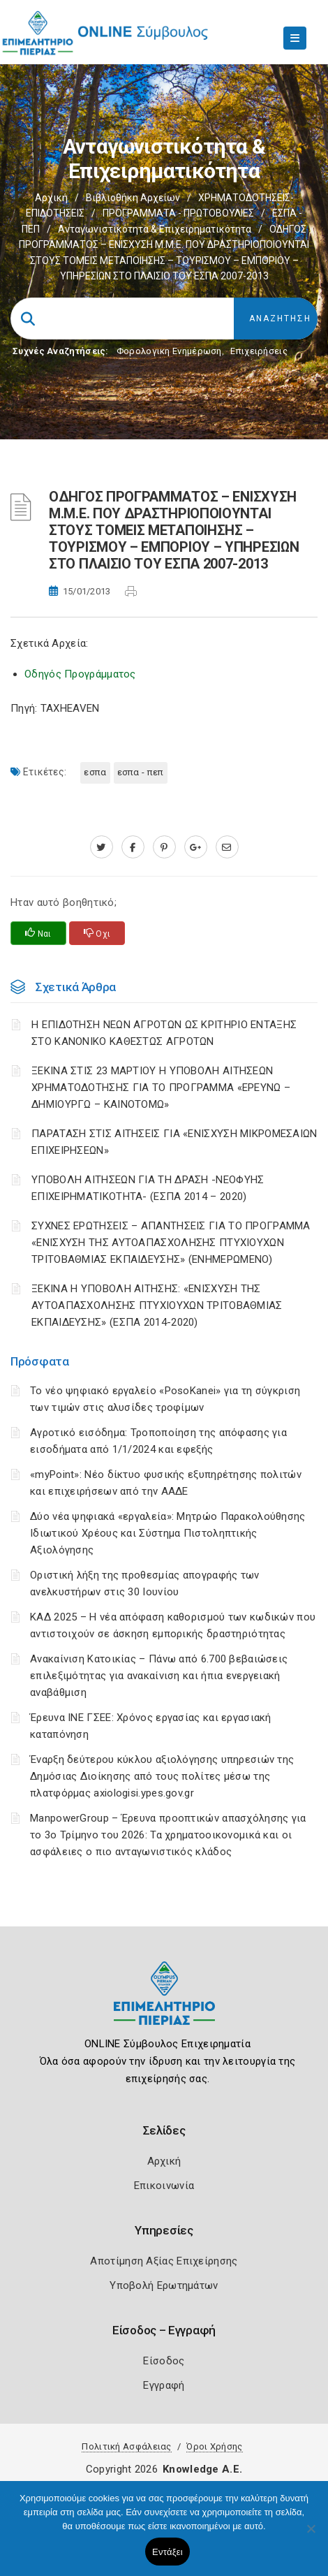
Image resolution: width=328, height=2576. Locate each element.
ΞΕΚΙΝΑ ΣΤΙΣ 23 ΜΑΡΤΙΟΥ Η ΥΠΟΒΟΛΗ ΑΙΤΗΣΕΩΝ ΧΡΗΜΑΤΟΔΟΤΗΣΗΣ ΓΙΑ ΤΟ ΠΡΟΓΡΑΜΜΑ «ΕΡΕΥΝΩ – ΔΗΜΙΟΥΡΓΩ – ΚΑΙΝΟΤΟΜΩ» (160, 1087)
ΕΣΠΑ (95, 772)
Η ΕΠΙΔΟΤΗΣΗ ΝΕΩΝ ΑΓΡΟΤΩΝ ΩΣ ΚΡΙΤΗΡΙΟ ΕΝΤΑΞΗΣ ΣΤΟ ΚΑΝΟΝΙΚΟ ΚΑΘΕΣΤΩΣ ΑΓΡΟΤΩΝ (164, 1033)
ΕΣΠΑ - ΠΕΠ (140, 772)
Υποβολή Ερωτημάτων (164, 2285)
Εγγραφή (163, 2385)
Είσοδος (163, 2361)
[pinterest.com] (164, 847)
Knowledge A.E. (202, 2469)
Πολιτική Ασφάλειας (126, 2446)
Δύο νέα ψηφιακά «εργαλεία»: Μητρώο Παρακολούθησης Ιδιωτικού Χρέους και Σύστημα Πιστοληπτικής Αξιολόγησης (168, 1533)
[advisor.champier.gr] (227, 847)
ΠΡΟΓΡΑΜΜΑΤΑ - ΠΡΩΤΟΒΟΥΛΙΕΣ (178, 213)
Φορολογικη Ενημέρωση (169, 351)
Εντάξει (167, 2552)
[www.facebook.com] (133, 847)
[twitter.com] (101, 847)
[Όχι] (311, 2535)
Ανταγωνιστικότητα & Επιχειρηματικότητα (154, 229)
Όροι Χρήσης (214, 2446)
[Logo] (164, 2003)
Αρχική (51, 197)
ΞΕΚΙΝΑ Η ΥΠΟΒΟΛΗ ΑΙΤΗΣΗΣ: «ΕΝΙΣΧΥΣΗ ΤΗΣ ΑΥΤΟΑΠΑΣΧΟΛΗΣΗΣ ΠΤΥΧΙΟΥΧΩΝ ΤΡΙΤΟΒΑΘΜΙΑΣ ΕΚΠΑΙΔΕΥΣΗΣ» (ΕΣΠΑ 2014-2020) (157, 1305)
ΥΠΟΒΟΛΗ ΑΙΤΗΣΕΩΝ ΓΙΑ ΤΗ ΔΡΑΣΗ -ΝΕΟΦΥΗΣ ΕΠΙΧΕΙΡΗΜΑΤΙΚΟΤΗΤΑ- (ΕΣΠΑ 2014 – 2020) (147, 1188)
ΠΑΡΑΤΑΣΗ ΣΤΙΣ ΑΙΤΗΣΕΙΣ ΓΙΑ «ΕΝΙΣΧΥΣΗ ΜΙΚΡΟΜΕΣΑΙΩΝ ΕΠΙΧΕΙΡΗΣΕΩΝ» (174, 1142)
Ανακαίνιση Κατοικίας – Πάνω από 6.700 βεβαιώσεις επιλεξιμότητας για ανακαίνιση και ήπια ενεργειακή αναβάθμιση (159, 1676)
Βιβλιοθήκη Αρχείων (133, 197)
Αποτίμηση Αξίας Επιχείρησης (163, 2261)
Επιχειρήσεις (259, 351)
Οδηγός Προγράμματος (80, 674)
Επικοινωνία (164, 2185)
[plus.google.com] (195, 847)
